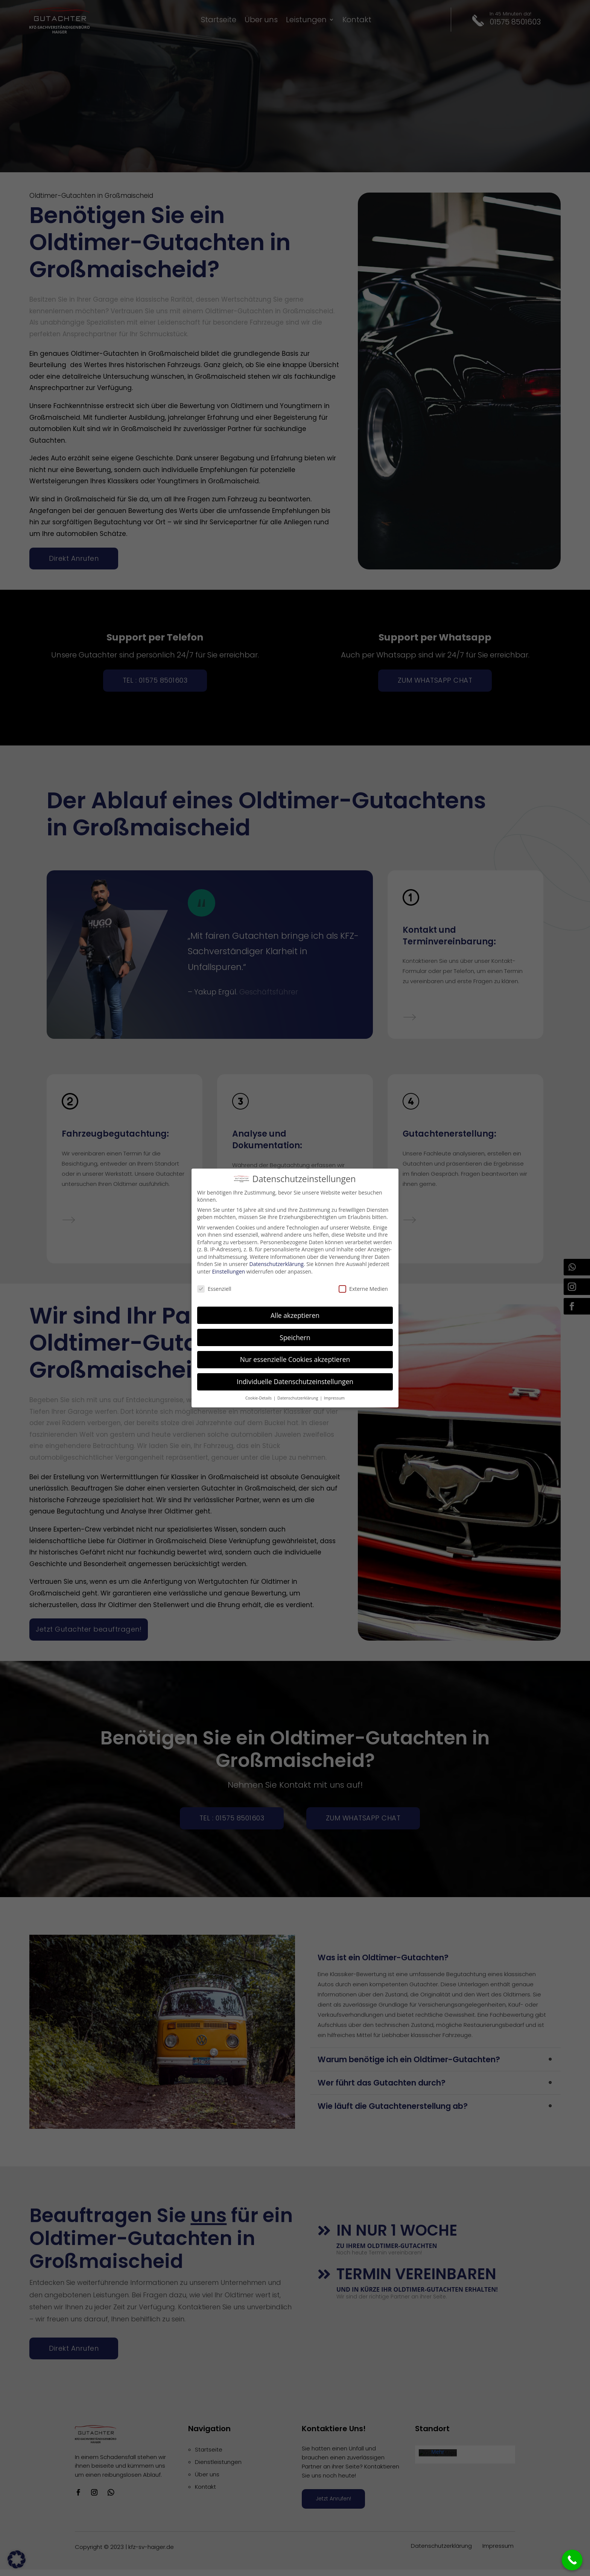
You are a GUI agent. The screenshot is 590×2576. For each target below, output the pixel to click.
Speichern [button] (295, 1337)
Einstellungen (228, 1271)
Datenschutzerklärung (276, 1264)
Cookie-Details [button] (259, 1398)
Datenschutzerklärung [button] (298, 1398)
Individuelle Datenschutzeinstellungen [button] (295, 1381)
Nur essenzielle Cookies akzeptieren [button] (295, 1359)
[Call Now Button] (572, 2560)
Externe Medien (363, 1288)
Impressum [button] (334, 1398)
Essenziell (214, 1288)
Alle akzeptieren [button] (295, 1315)
